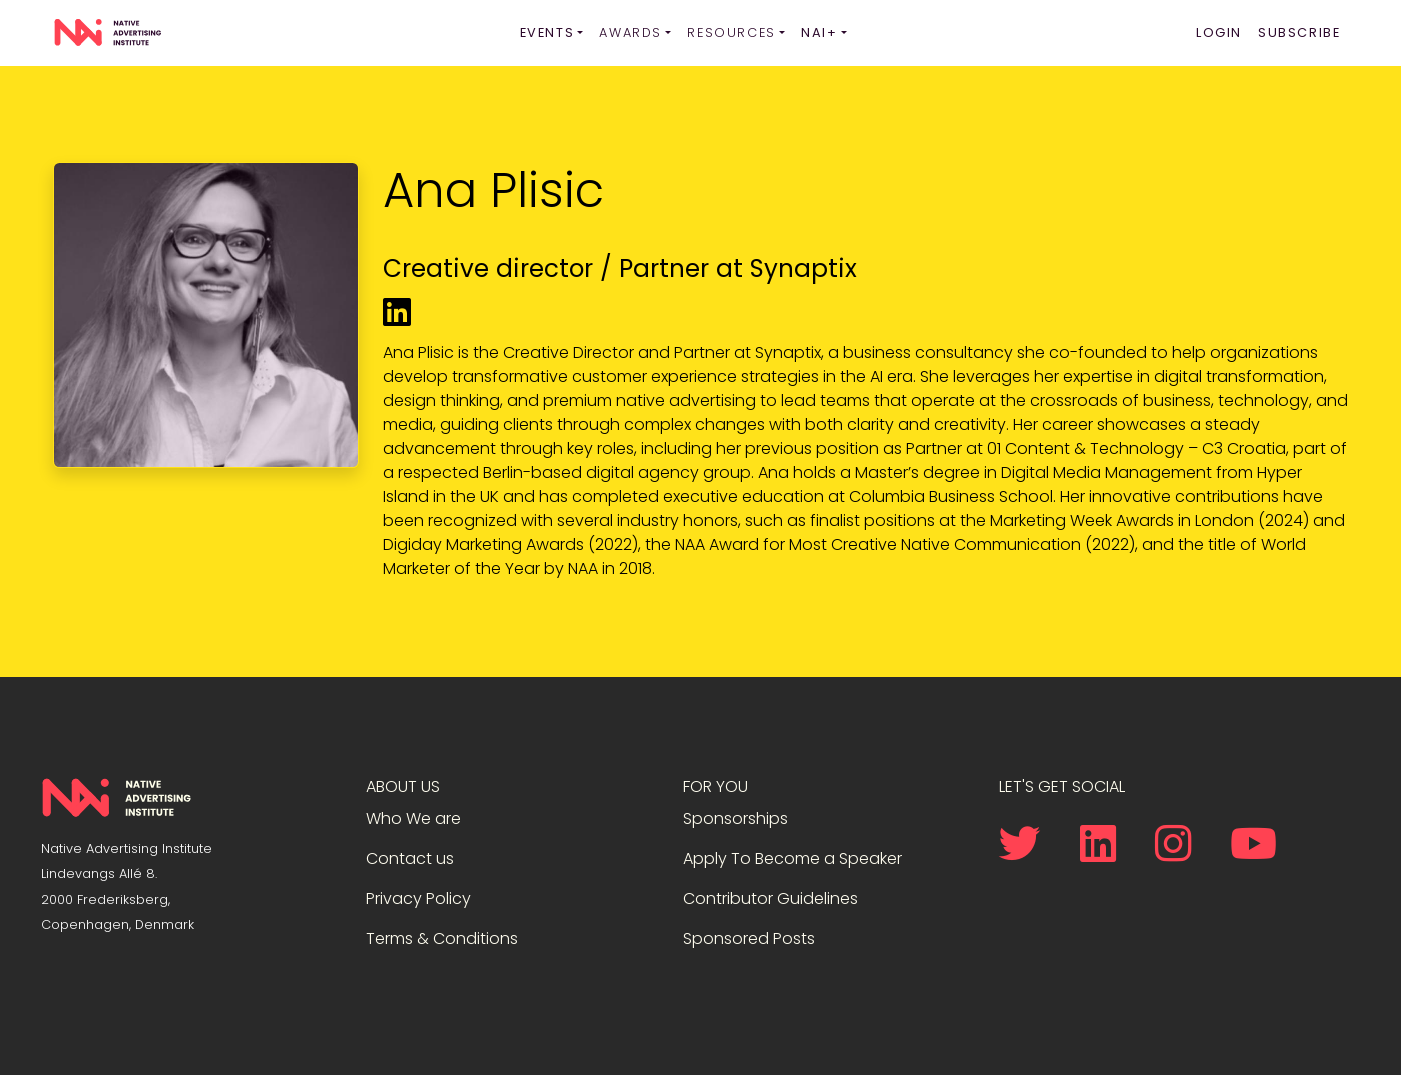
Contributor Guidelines (770, 898)
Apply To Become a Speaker (792, 858)
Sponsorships (735, 818)
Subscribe (1299, 32)
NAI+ (819, 32)
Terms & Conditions (442, 938)
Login (1219, 32)
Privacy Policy (418, 898)
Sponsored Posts (749, 938)
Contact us (410, 858)
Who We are (413, 818)
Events (547, 32)
